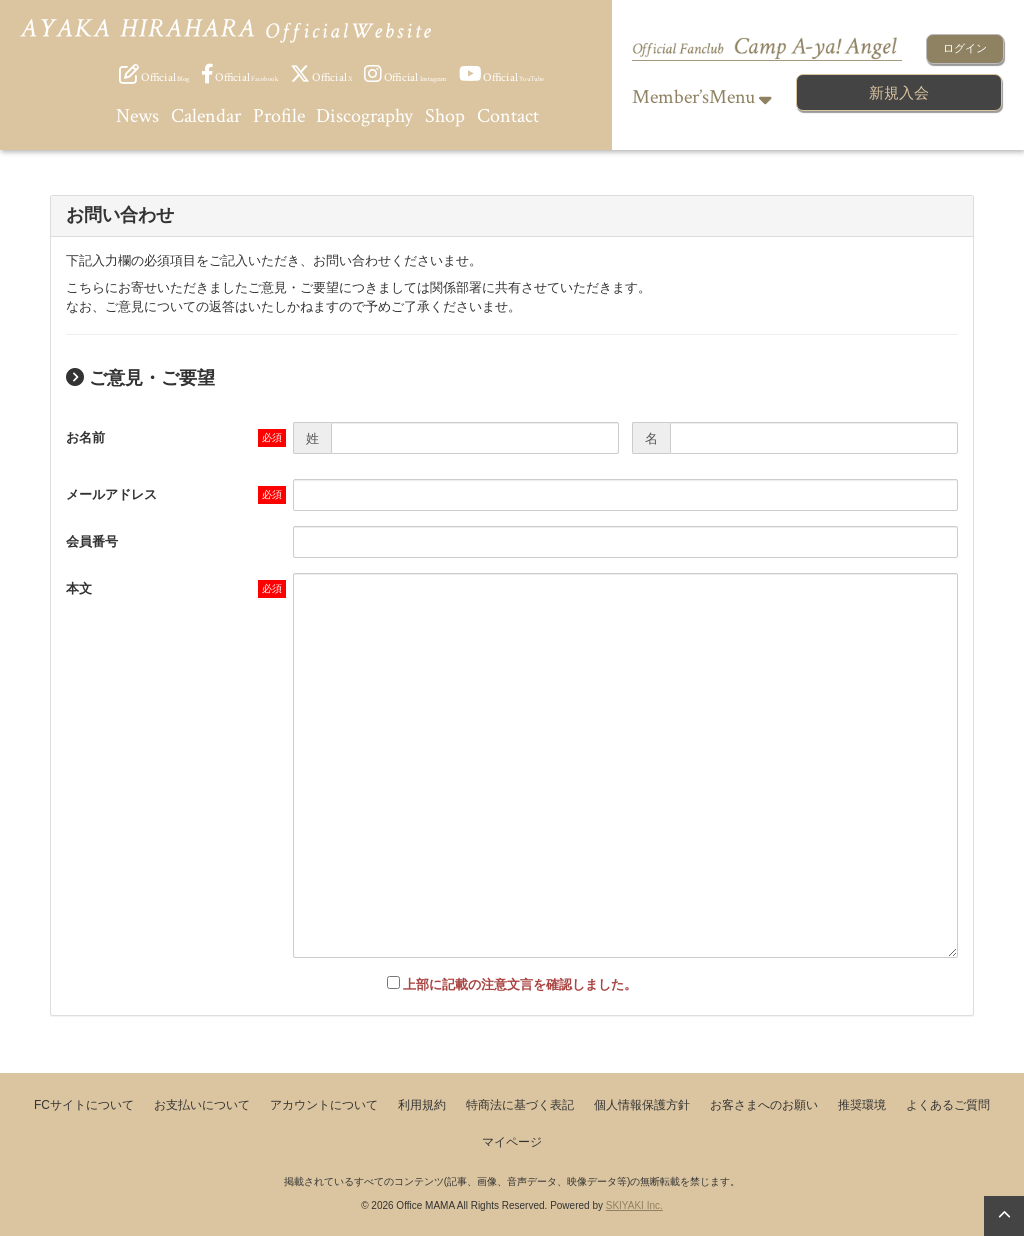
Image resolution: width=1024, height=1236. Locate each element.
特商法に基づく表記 (520, 1105)
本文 (79, 588)
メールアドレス (111, 494)
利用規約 (422, 1105)
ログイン (965, 48)
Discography (364, 116)
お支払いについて (202, 1105)
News (137, 116)
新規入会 (899, 92)
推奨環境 (862, 1105)
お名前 (85, 437)
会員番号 (92, 541)
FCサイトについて (84, 1105)
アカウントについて (324, 1105)
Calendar (206, 116)
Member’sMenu (702, 97)
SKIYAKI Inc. (634, 1205)
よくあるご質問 (948, 1105)
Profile (279, 116)
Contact (508, 116)
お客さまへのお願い (764, 1105)
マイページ (512, 1142)
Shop (445, 116)
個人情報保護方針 (642, 1105)
